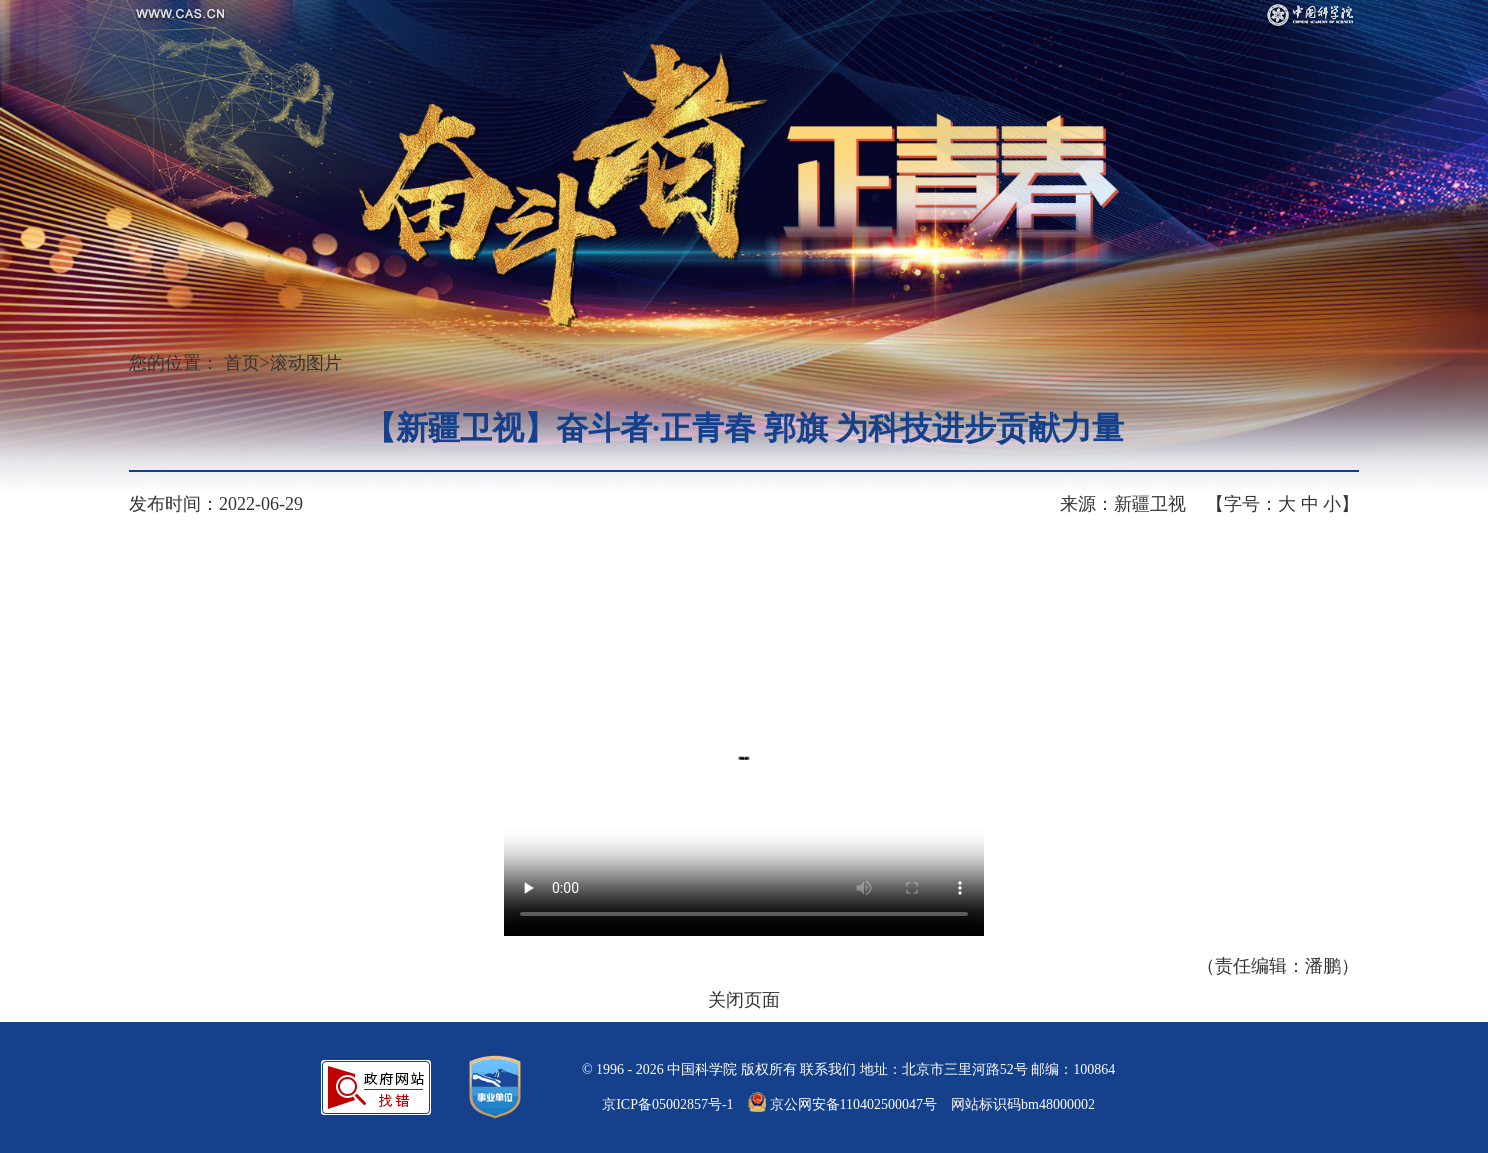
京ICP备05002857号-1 (667, 1104)
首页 (242, 363)
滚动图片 (306, 363)
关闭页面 (744, 1000)
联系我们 (828, 1069)
